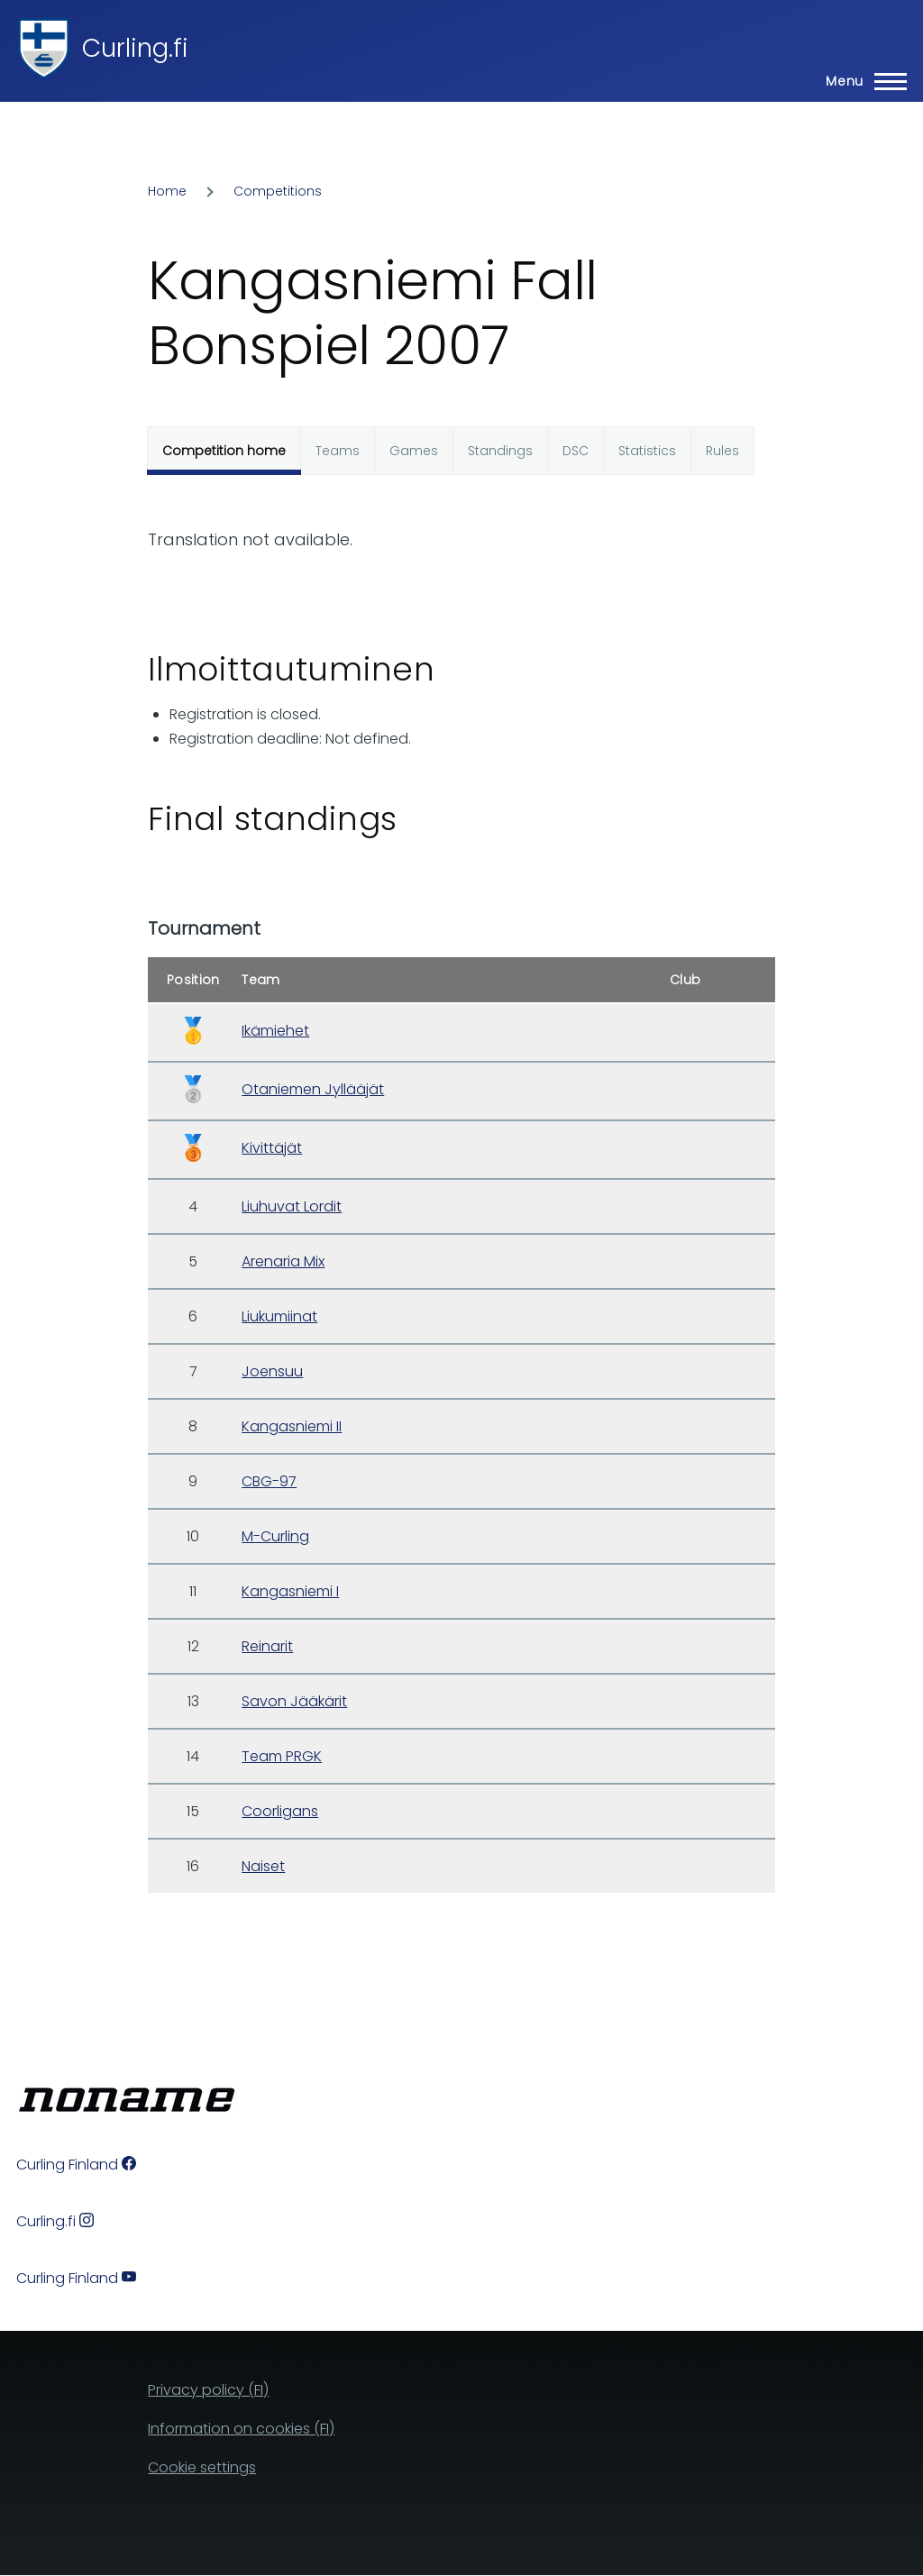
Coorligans (280, 1811)
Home (167, 191)
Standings (500, 451)
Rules (722, 451)
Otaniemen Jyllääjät (313, 1089)
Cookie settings (202, 2467)
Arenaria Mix (283, 1261)
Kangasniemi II (292, 1426)
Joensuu (272, 1371)
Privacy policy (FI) (208, 2390)
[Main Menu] (860, 81)
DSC (575, 451)
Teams (337, 451)
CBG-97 (269, 1481)
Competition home (224, 451)
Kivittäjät (272, 1147)
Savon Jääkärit (294, 1701)
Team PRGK (282, 1756)
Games (413, 451)
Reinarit (267, 1646)
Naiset (263, 1866)
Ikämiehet (275, 1030)
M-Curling (275, 1536)
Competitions (277, 191)
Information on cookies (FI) (241, 2428)
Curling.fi (135, 48)
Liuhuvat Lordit (292, 1206)
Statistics (647, 451)
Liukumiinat (279, 1316)
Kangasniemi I (290, 1591)
